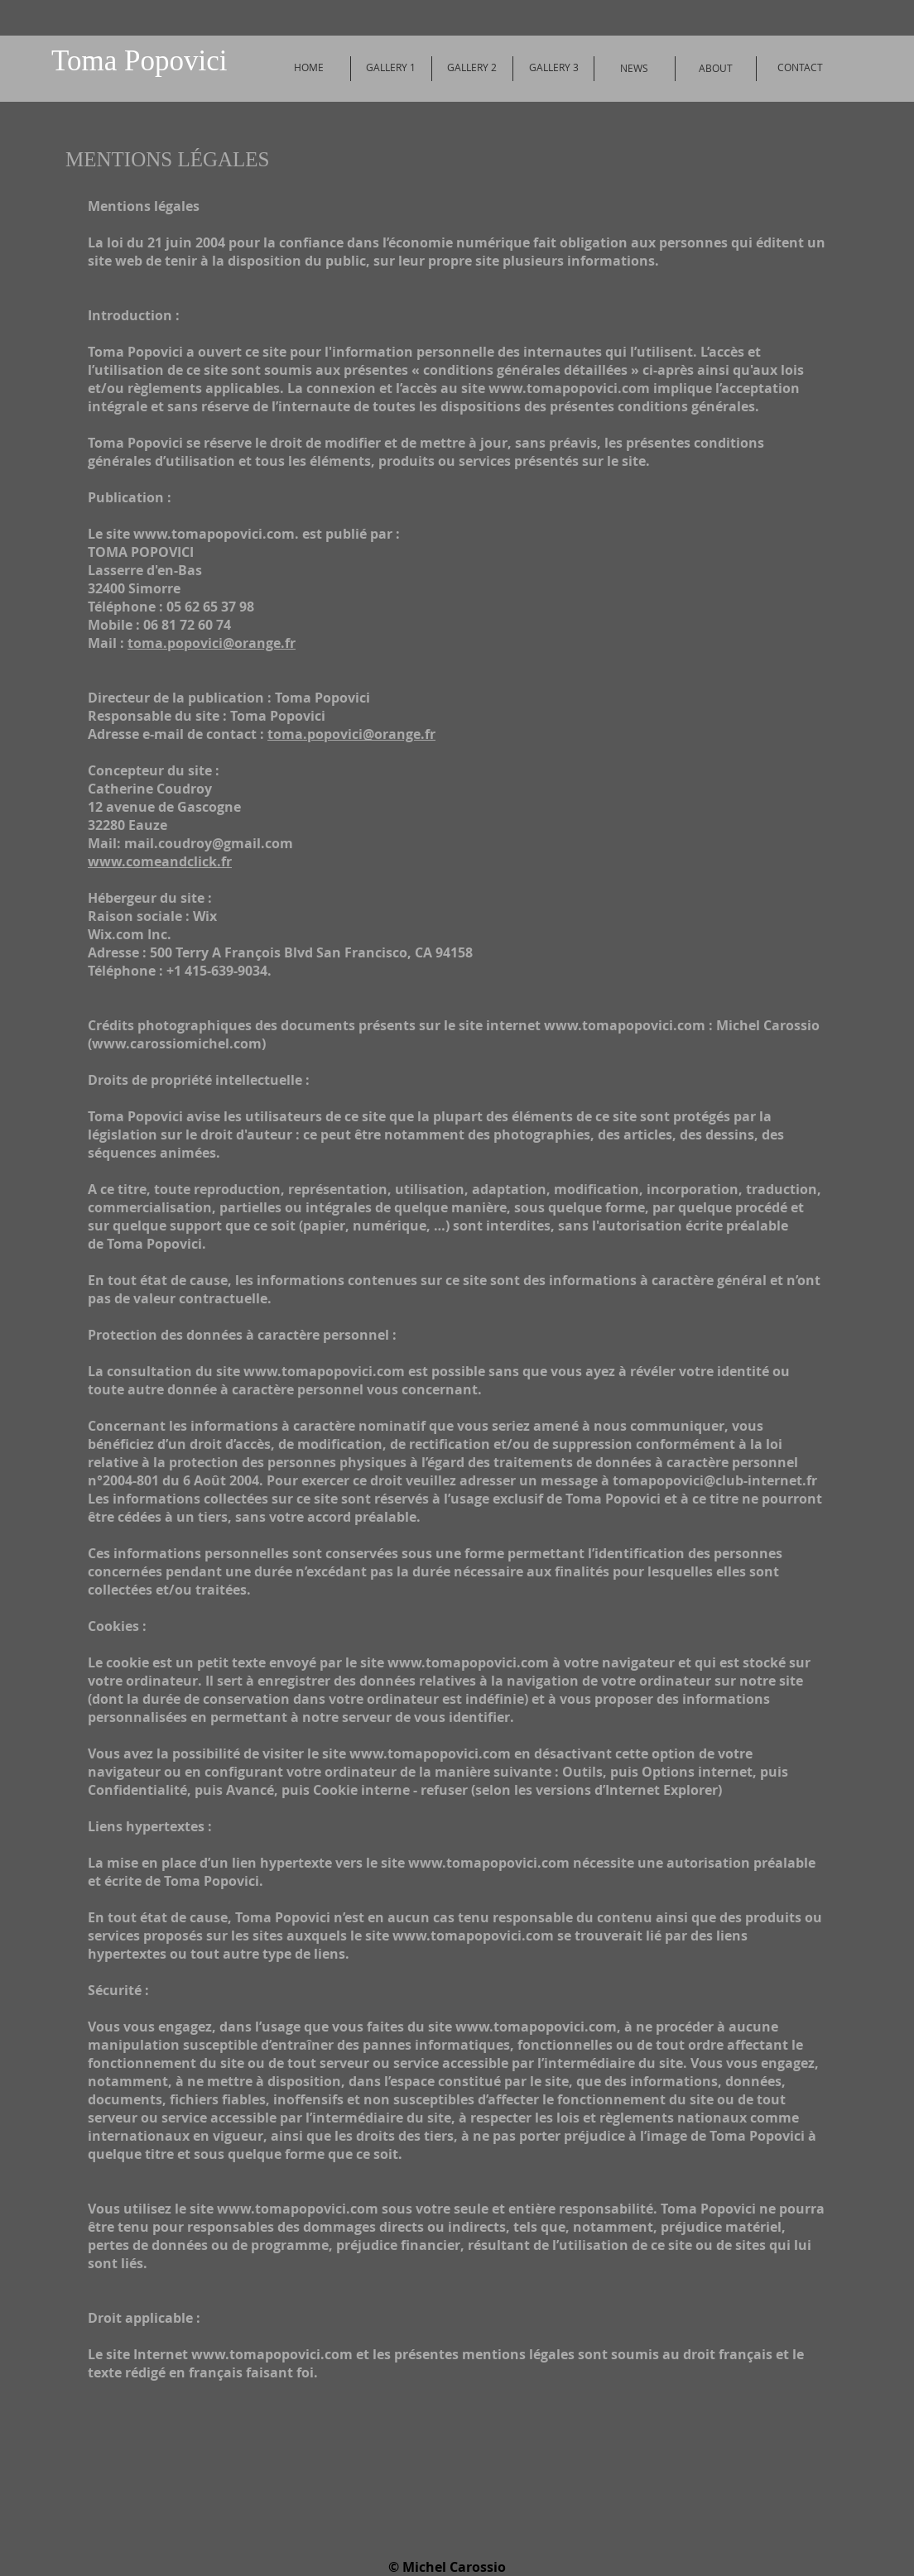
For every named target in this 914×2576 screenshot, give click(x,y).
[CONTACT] (800, 67)
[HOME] (308, 67)
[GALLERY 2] (471, 67)
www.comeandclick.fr (160, 861)
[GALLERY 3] (553, 67)
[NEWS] (634, 68)
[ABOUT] (715, 68)
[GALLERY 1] (390, 67)
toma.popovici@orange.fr (211, 643)
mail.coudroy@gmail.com (208, 843)
